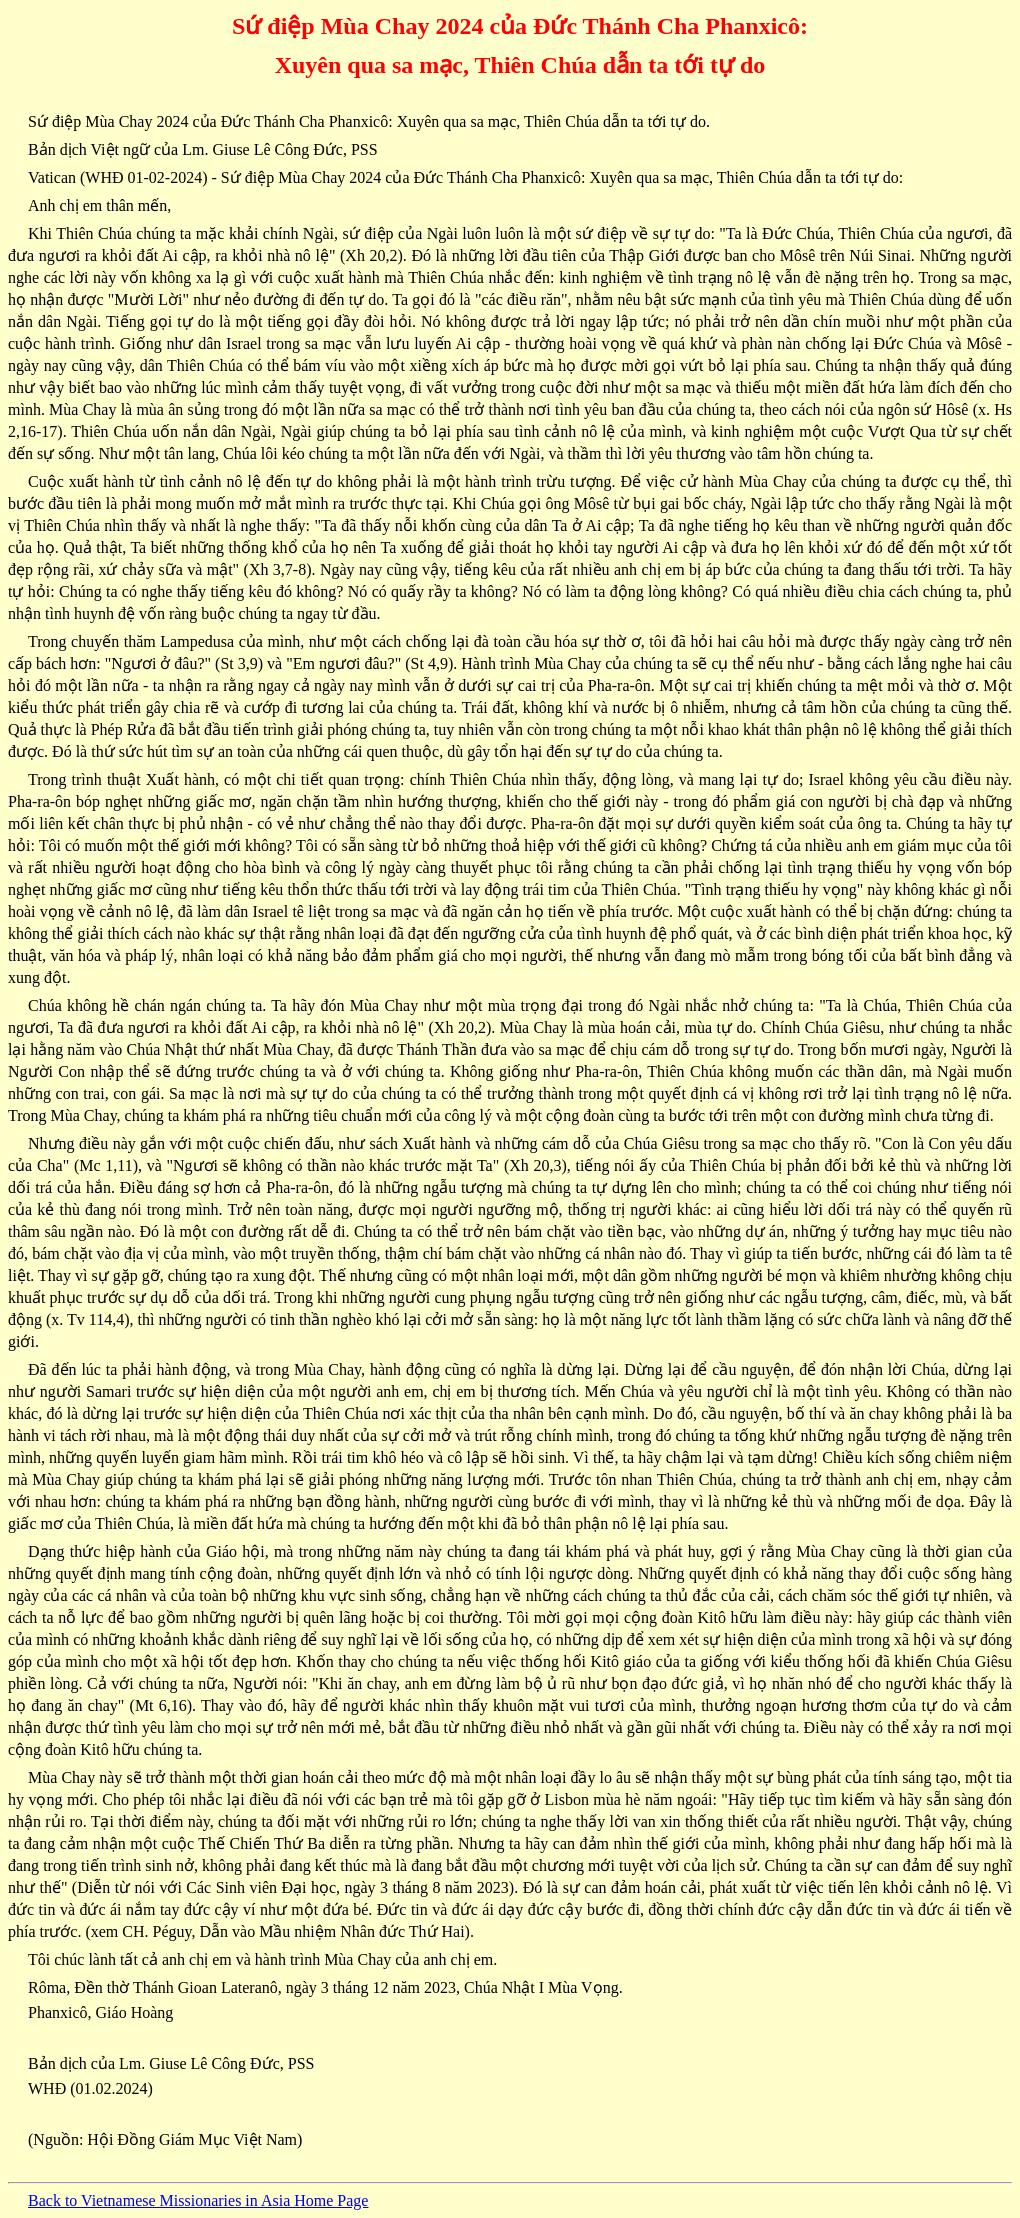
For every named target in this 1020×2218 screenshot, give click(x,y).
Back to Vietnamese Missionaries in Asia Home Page (198, 2200)
